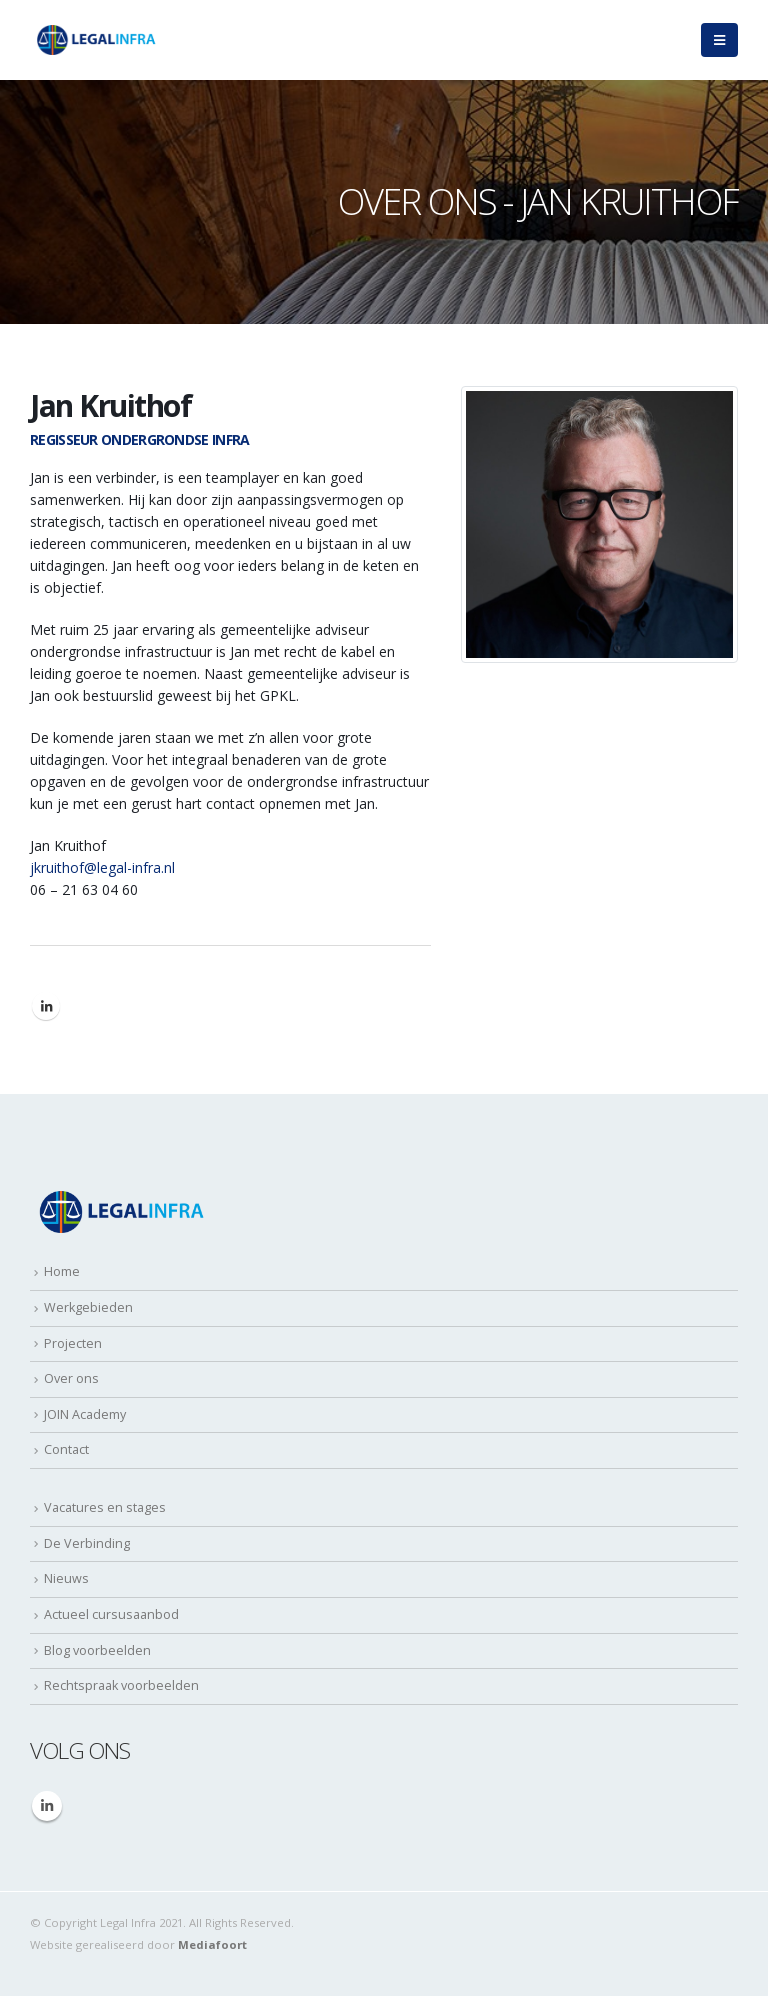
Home (62, 1271)
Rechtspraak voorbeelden (121, 1685)
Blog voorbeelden (97, 1650)
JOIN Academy (85, 1414)
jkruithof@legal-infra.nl (102, 867)
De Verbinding (87, 1543)
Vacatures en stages (105, 1507)
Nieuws (66, 1578)
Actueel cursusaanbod (111, 1614)
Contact (66, 1449)
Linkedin (47, 1806)
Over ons (71, 1378)
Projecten (73, 1343)
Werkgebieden (88, 1307)
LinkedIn (46, 1006)
